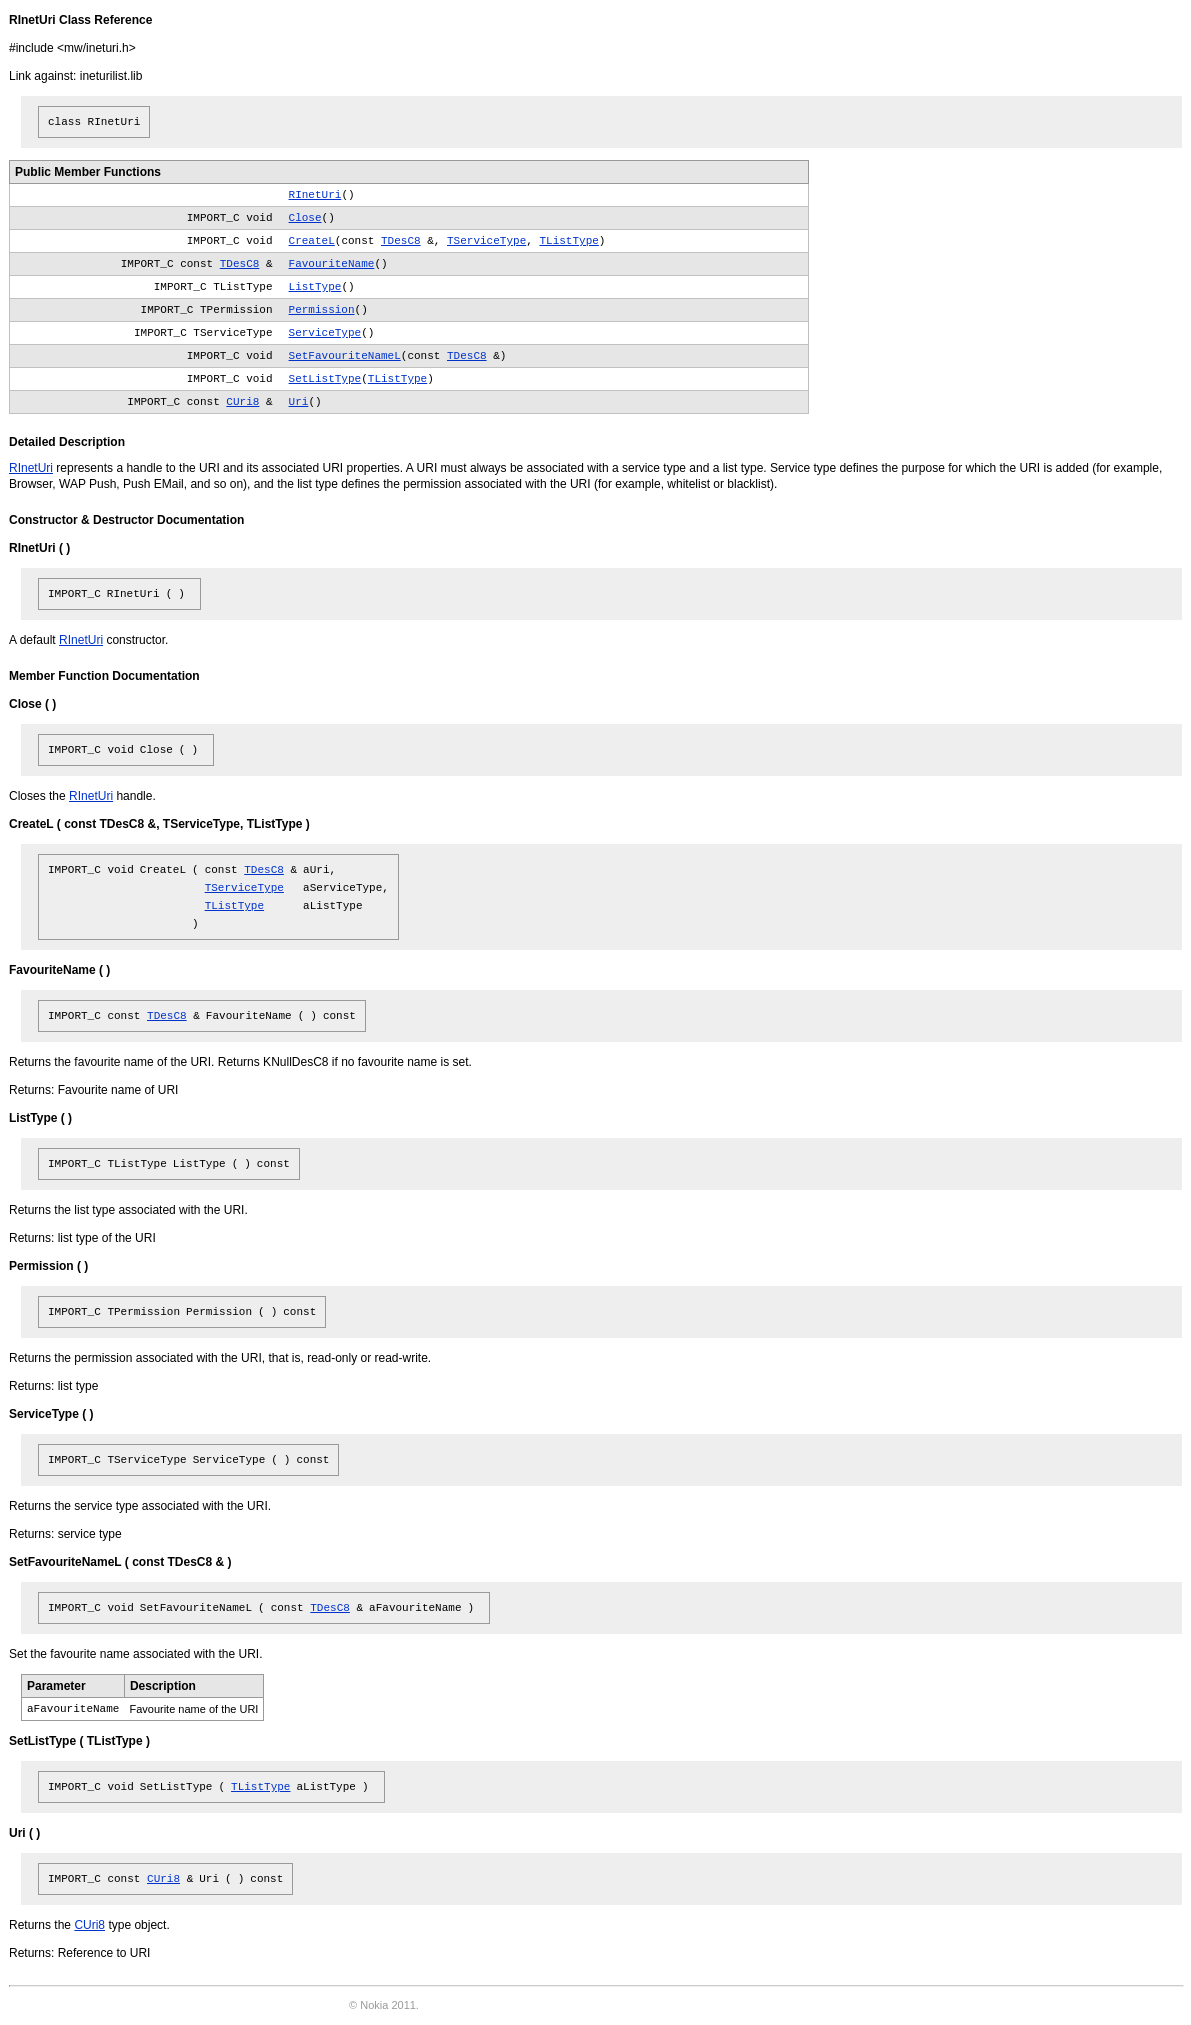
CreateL (312, 241)
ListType (315, 287)
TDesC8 (401, 241)
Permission (322, 310)
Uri (299, 402)
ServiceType (325, 333)
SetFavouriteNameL (345, 356)
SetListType (325, 379)
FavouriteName (332, 264)
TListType (568, 241)
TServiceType (486, 241)
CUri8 (242, 402)
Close (305, 218)
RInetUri (315, 195)
